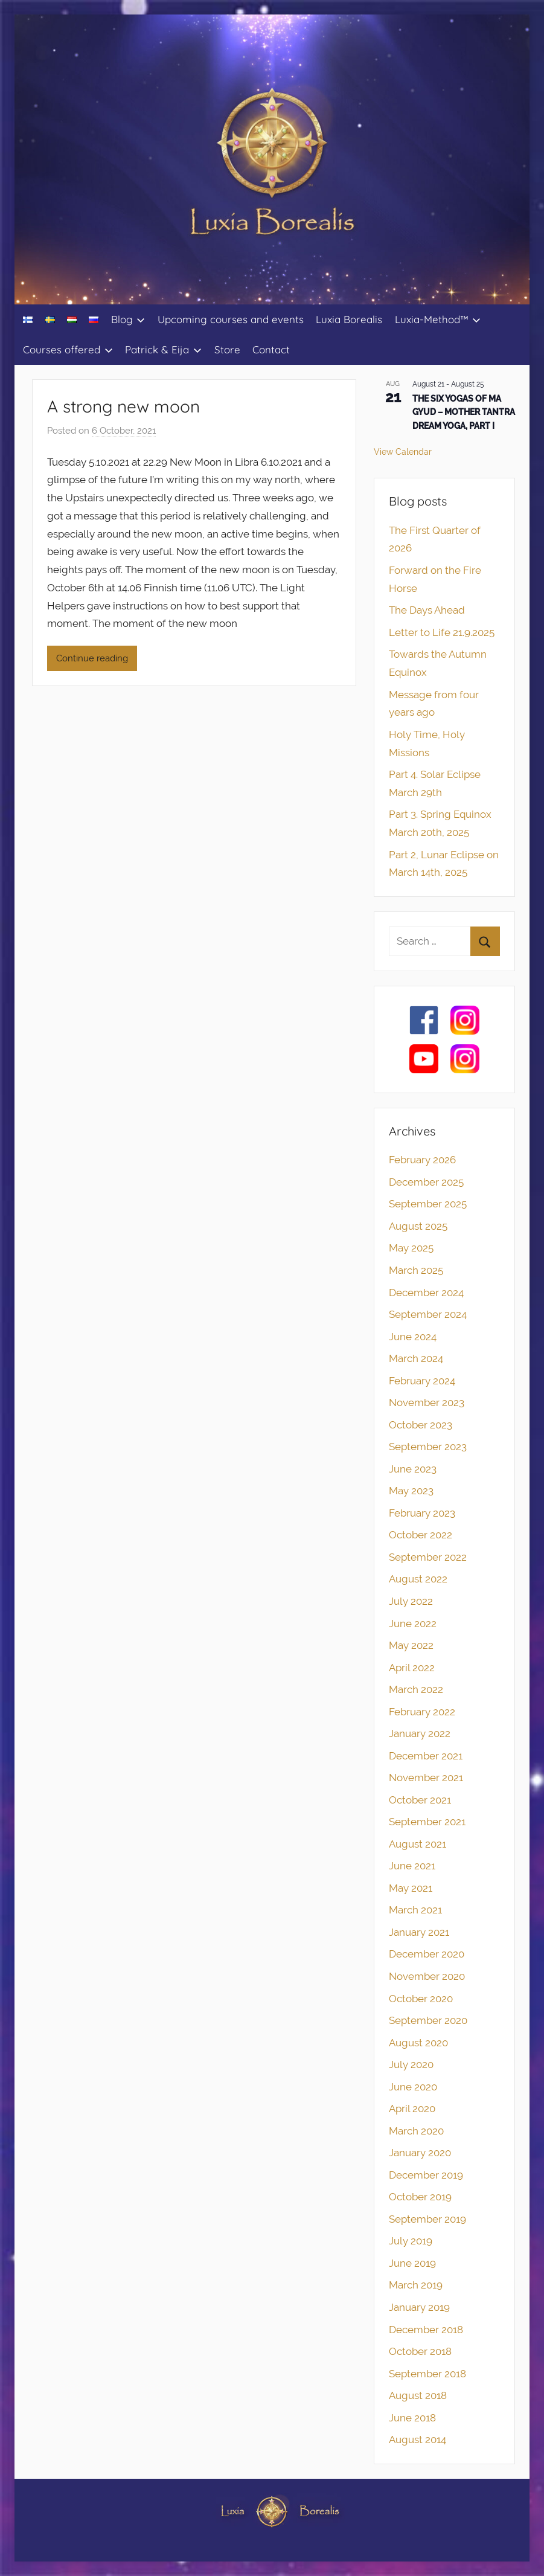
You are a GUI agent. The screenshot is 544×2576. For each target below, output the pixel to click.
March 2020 (416, 2131)
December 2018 (426, 2330)
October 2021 (420, 1800)
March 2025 (416, 1270)
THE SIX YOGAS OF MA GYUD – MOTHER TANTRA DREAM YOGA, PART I (463, 412)
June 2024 (413, 1337)
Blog (128, 319)
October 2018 (420, 2351)
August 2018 (418, 2395)
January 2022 (419, 1733)
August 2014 (417, 2439)
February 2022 (422, 1712)
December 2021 (425, 1756)
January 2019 (419, 2307)
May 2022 (411, 1645)
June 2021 (412, 1866)
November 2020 (427, 1976)
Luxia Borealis (349, 319)
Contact (271, 349)
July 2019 (410, 2241)
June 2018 (412, 2418)
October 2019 (420, 2197)
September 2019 (427, 2219)
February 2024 (422, 1381)
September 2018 (427, 2374)
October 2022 (420, 1535)
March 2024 (416, 1358)
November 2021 (426, 1777)
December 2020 (426, 1954)
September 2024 (428, 1314)
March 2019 (416, 2285)
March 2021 (415, 1910)
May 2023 (411, 1491)
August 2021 (417, 1844)
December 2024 (426, 1292)
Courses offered (68, 349)
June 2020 (413, 2087)
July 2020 (411, 2064)
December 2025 (426, 1182)
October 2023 (420, 1425)
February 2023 (422, 1513)
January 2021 (419, 1932)
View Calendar (403, 452)
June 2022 (413, 1623)
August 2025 (418, 1226)
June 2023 (413, 1469)
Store (227, 349)
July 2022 (411, 1601)
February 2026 (422, 1160)
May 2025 (411, 1248)
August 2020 (418, 2043)
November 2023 (426, 1402)
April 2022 (412, 1668)
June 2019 (412, 2263)
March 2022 (416, 1689)
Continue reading (92, 658)
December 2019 (426, 2175)
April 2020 (412, 2108)
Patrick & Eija (163, 349)
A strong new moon (123, 406)
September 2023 (428, 1447)
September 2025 (428, 1204)
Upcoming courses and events (231, 319)
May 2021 (410, 1888)
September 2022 (428, 1557)
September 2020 (428, 2020)
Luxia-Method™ (438, 319)
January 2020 (420, 2153)
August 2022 (418, 1579)
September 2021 (427, 1822)
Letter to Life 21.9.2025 (441, 632)
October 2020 (421, 1999)
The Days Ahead (427, 610)
